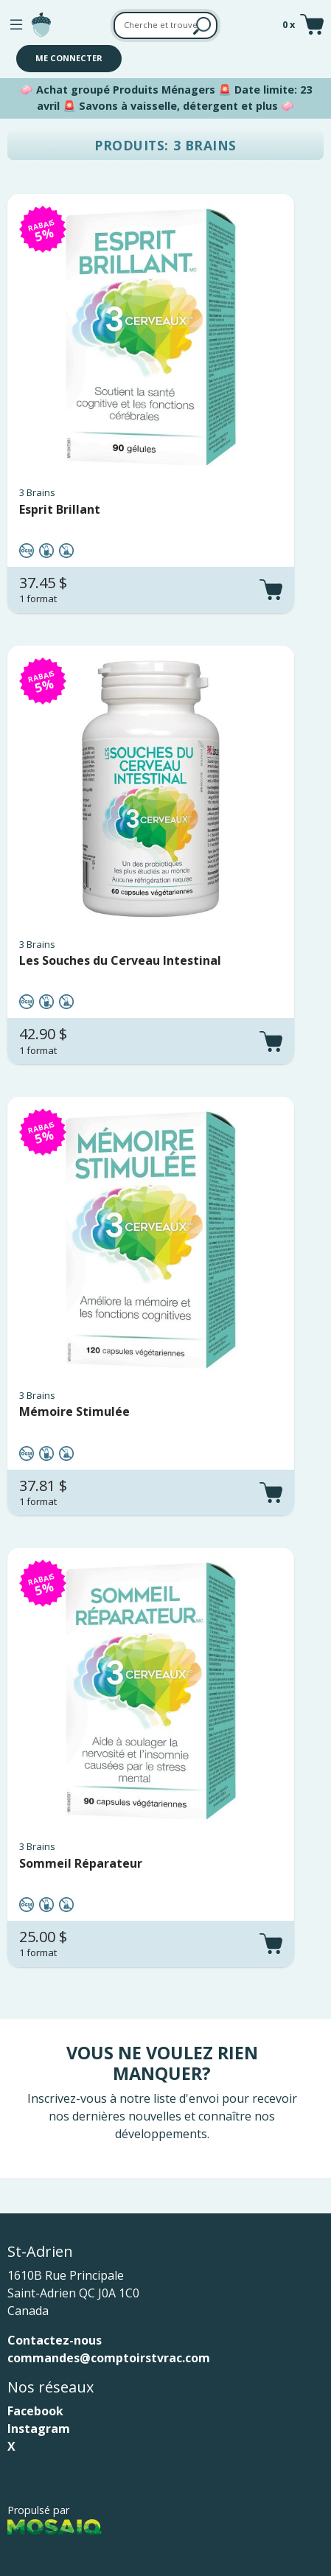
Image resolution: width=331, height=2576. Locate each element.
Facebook (35, 2411)
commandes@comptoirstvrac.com (108, 2358)
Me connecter (68, 57)
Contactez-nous (54, 2340)
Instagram (38, 2428)
